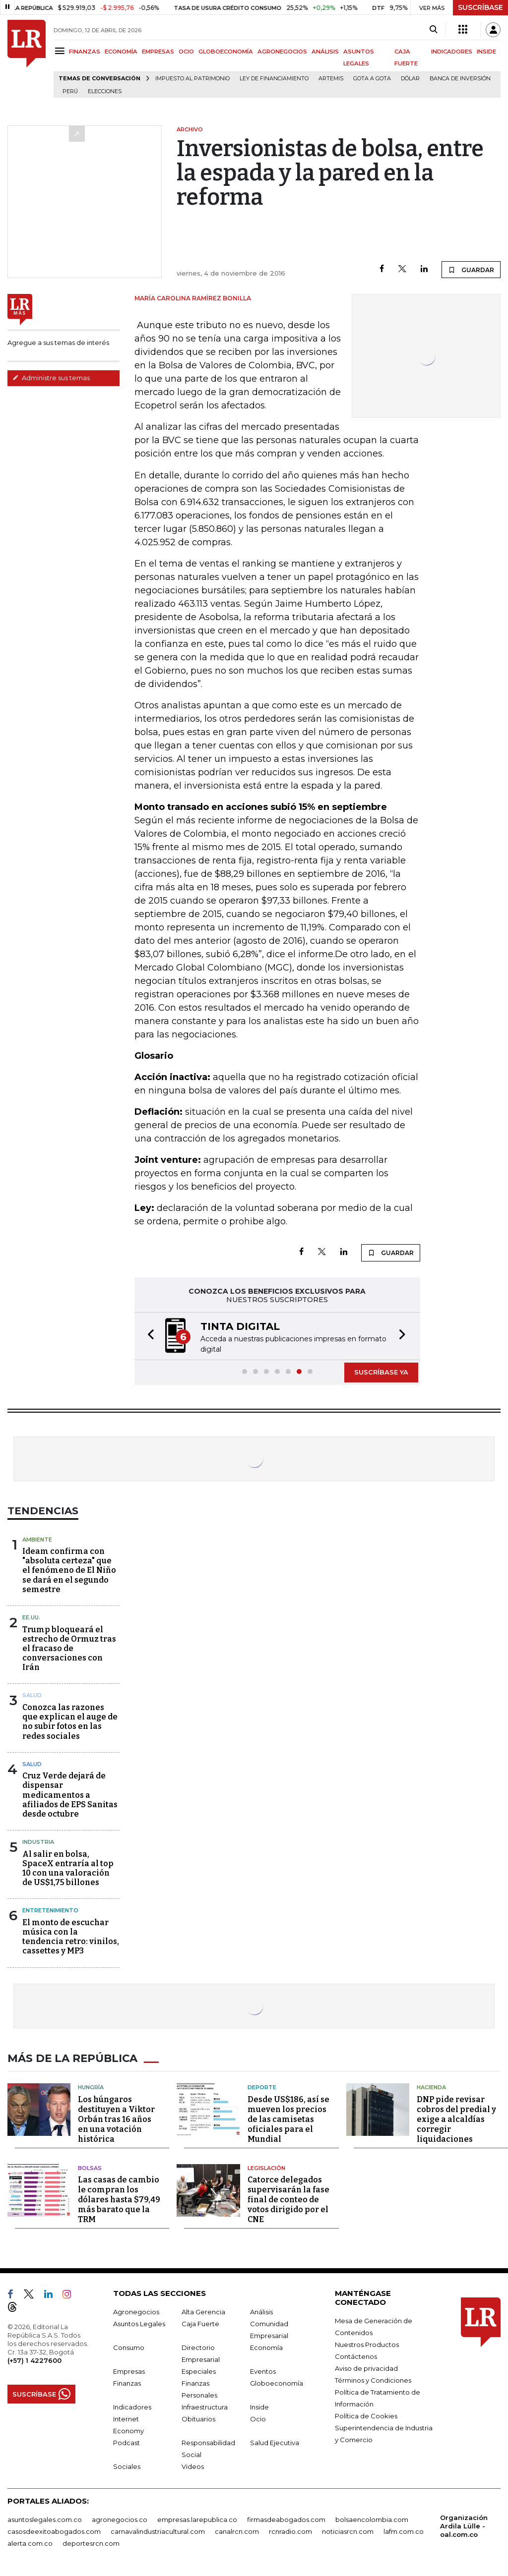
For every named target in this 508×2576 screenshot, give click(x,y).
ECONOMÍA (121, 51)
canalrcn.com (237, 2531)
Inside (259, 2406)
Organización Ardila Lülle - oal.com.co (464, 2525)
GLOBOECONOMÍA (225, 51)
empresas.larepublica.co (197, 2519)
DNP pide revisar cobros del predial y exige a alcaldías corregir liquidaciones (456, 2118)
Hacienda (431, 2086)
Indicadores (132, 2406)
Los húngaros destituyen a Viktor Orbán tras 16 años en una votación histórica (116, 2118)
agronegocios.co (119, 2519)
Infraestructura (205, 2406)
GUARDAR (471, 270)
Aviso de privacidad (366, 2368)
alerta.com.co (30, 2543)
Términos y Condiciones (373, 2380)
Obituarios (198, 2418)
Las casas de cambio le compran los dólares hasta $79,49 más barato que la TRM (119, 2199)
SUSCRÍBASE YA (381, 1372)
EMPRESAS (158, 51)
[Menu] (61, 50)
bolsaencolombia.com (371, 2519)
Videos (193, 2466)
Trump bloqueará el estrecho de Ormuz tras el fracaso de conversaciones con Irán (69, 1648)
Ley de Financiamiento (274, 78)
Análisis (261, 2311)
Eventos (263, 2371)
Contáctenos (356, 2356)
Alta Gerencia (203, 2311)
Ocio (258, 2418)
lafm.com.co (403, 2531)
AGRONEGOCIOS (282, 51)
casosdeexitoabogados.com (54, 2531)
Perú (70, 91)
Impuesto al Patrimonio (192, 78)
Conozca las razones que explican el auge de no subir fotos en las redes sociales (70, 1722)
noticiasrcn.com (348, 2531)
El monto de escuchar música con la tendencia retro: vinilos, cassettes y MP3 (70, 1937)
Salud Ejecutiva (274, 2442)
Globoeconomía (276, 2383)
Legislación (266, 2167)
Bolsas (90, 2167)
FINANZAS (84, 51)
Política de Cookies (366, 2415)
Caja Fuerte (200, 2323)
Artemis (330, 78)
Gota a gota (372, 78)
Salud (32, 1695)
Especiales (199, 2371)
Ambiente (37, 1539)
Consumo (128, 2347)
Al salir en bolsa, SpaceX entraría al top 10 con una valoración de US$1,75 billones (68, 1868)
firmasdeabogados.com (286, 2519)
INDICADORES (451, 51)
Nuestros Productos (367, 2344)
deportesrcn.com (91, 2543)
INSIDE (486, 51)
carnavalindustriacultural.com (158, 2531)
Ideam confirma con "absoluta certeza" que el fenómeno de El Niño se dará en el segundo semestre (69, 1570)
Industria (38, 1841)
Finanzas (127, 2383)
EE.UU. (31, 1617)
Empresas (129, 2371)
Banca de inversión (460, 78)
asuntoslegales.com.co (44, 2519)
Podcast (126, 2442)
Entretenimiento (50, 1910)
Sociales (126, 2466)
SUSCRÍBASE (480, 7)
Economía (266, 2347)
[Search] (433, 30)
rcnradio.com (290, 2531)
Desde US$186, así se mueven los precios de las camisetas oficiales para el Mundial (288, 2118)
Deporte (262, 2086)
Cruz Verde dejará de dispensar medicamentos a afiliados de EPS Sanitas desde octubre (70, 1795)
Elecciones (105, 91)
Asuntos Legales (139, 2323)
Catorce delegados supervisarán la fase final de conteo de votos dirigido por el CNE (288, 2199)
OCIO (186, 51)
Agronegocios (136, 2311)
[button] (147, 1336)
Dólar (410, 78)
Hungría (91, 2086)
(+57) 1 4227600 (34, 2360)
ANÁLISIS (325, 51)
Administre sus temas (51, 378)
